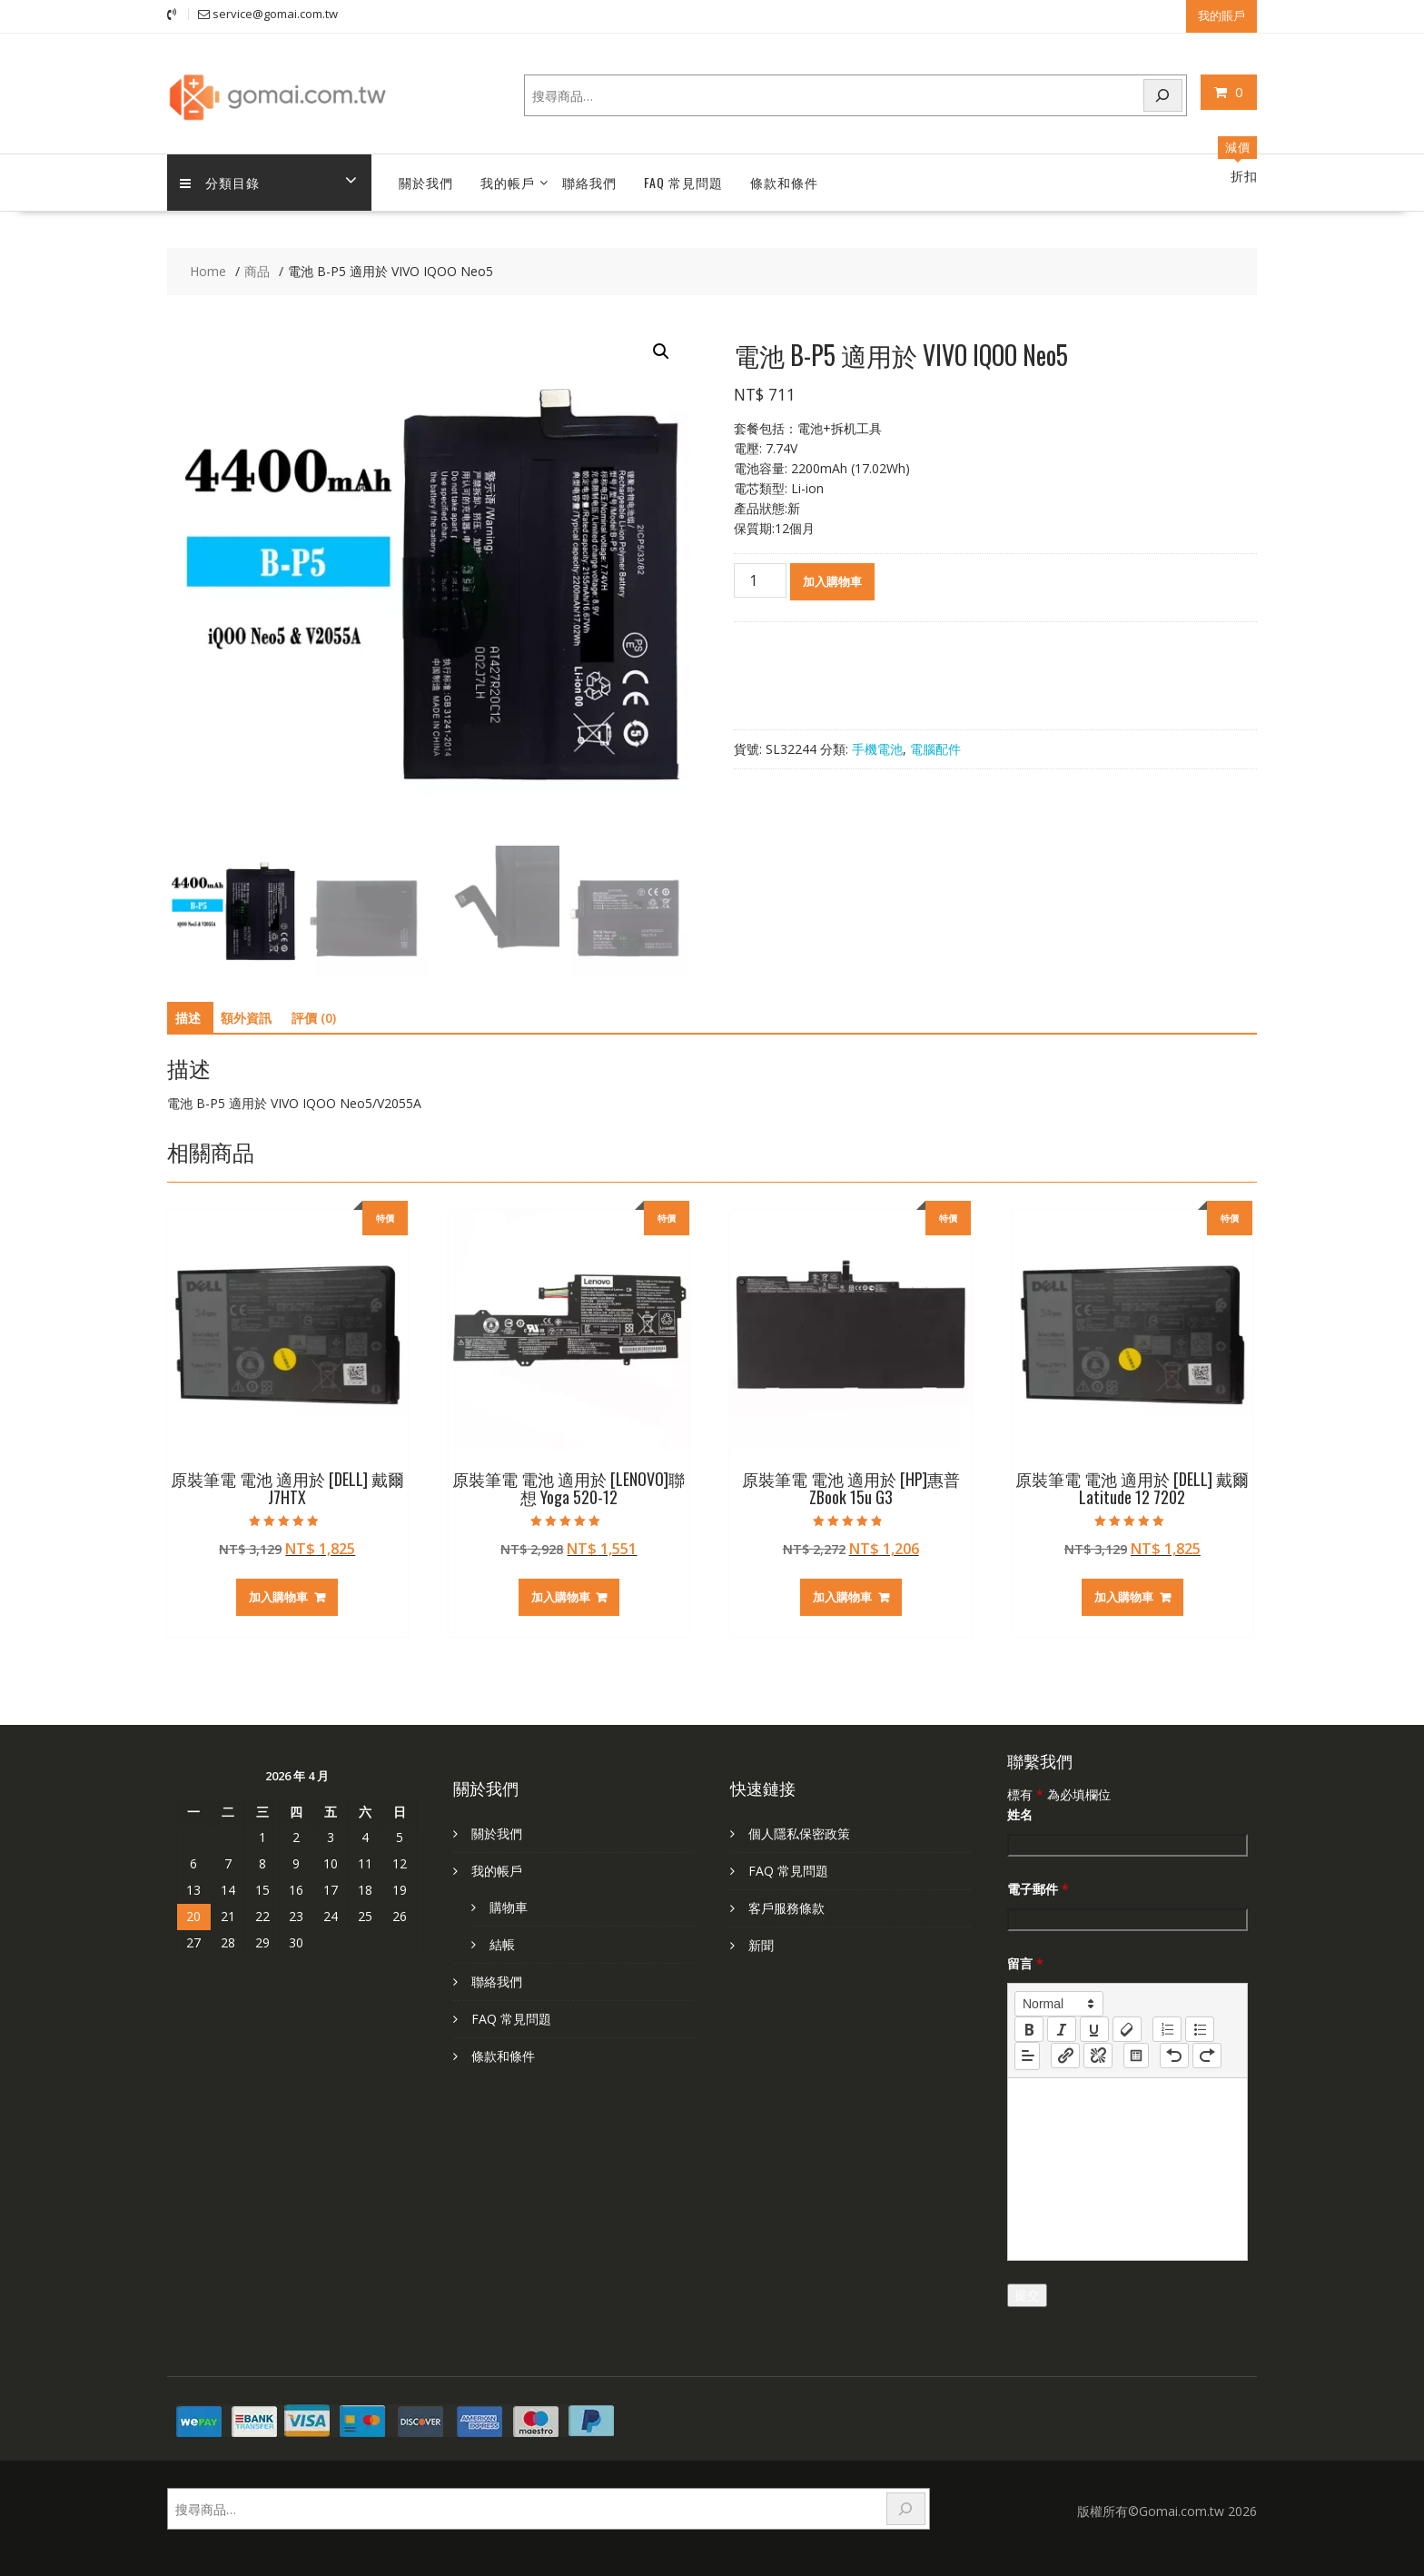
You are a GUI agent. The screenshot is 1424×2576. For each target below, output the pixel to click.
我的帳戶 (507, 182)
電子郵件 (1038, 1888)
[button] (661, 351)
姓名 (1020, 1813)
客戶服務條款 (786, 1907)
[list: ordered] (1167, 2028)
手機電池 (877, 748)
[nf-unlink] (1097, 2055)
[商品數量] (760, 579)
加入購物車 (832, 580)
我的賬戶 (1221, 15)
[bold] (1028, 2028)
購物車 (509, 1906)
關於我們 (426, 182)
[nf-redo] (1206, 2055)
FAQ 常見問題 (683, 182)
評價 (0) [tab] (314, 1017)
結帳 (502, 1943)
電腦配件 (935, 748)
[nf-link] (1065, 2055)
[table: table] (1136, 2055)
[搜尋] (1163, 95)
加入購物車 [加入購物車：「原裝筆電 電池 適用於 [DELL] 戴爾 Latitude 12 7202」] (1123, 1597)
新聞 (761, 1944)
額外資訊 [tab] (246, 1017)
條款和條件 (784, 182)
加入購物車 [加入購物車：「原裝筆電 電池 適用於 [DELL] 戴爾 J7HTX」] (278, 1597)
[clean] (1127, 2028)
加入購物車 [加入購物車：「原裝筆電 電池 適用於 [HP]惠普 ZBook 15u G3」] (842, 1597)
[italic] (1061, 2028)
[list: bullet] (1199, 2028)
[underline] (1094, 2028)
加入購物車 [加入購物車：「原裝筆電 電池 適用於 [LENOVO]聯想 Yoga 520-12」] (560, 1597)
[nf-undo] (1174, 2055)
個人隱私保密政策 (799, 1832)
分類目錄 (221, 182)
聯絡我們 (589, 182)
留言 (1025, 1962)
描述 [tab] (188, 1017)
